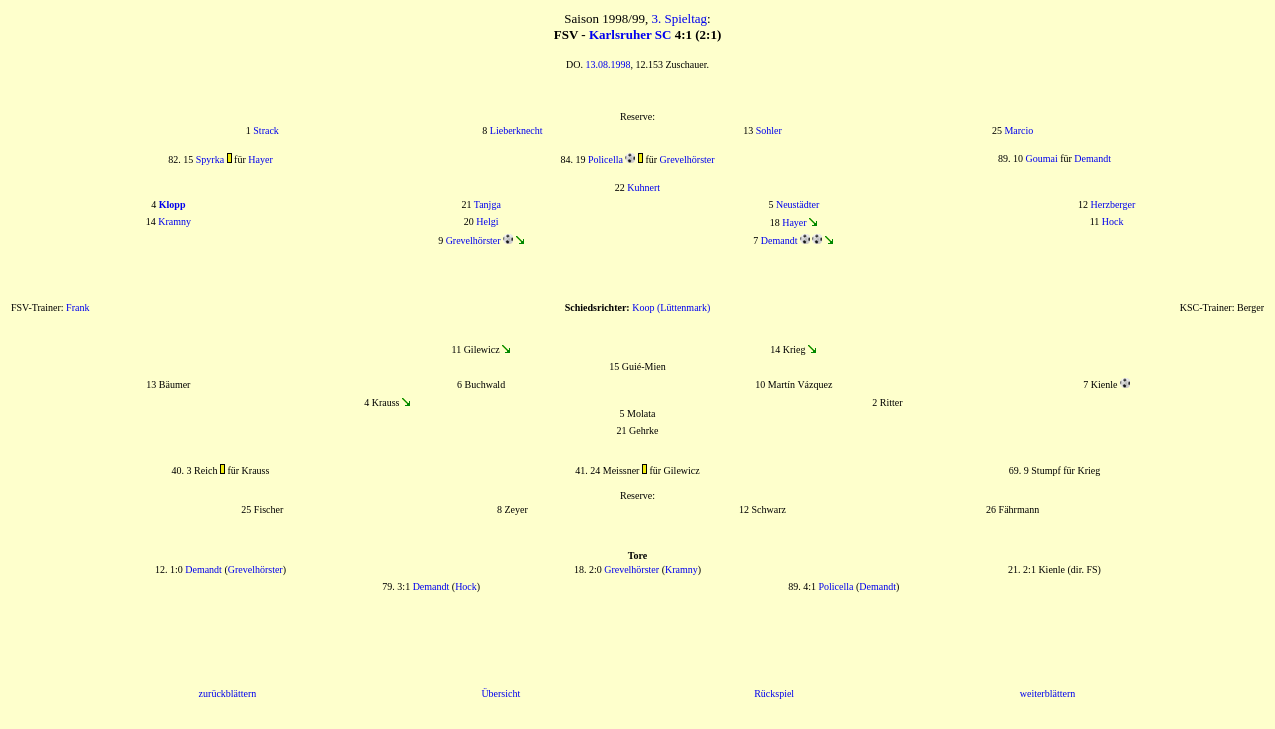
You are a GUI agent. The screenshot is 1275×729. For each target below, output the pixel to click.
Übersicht (500, 693)
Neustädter (797, 204)
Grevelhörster (687, 159)
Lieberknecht (516, 130)
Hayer (260, 159)
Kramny (174, 221)
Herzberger (1112, 204)
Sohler (769, 130)
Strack (266, 130)
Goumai (1041, 158)
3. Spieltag (679, 18)
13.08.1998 (607, 64)
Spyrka (210, 159)
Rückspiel (774, 693)
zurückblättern (228, 693)
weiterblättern (1048, 693)
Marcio (1018, 130)
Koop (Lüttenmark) (671, 307)
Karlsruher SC (630, 34)
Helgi (487, 221)
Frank (77, 307)
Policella (605, 159)
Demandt (1092, 158)
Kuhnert (643, 187)
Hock (1113, 221)
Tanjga (487, 204)
